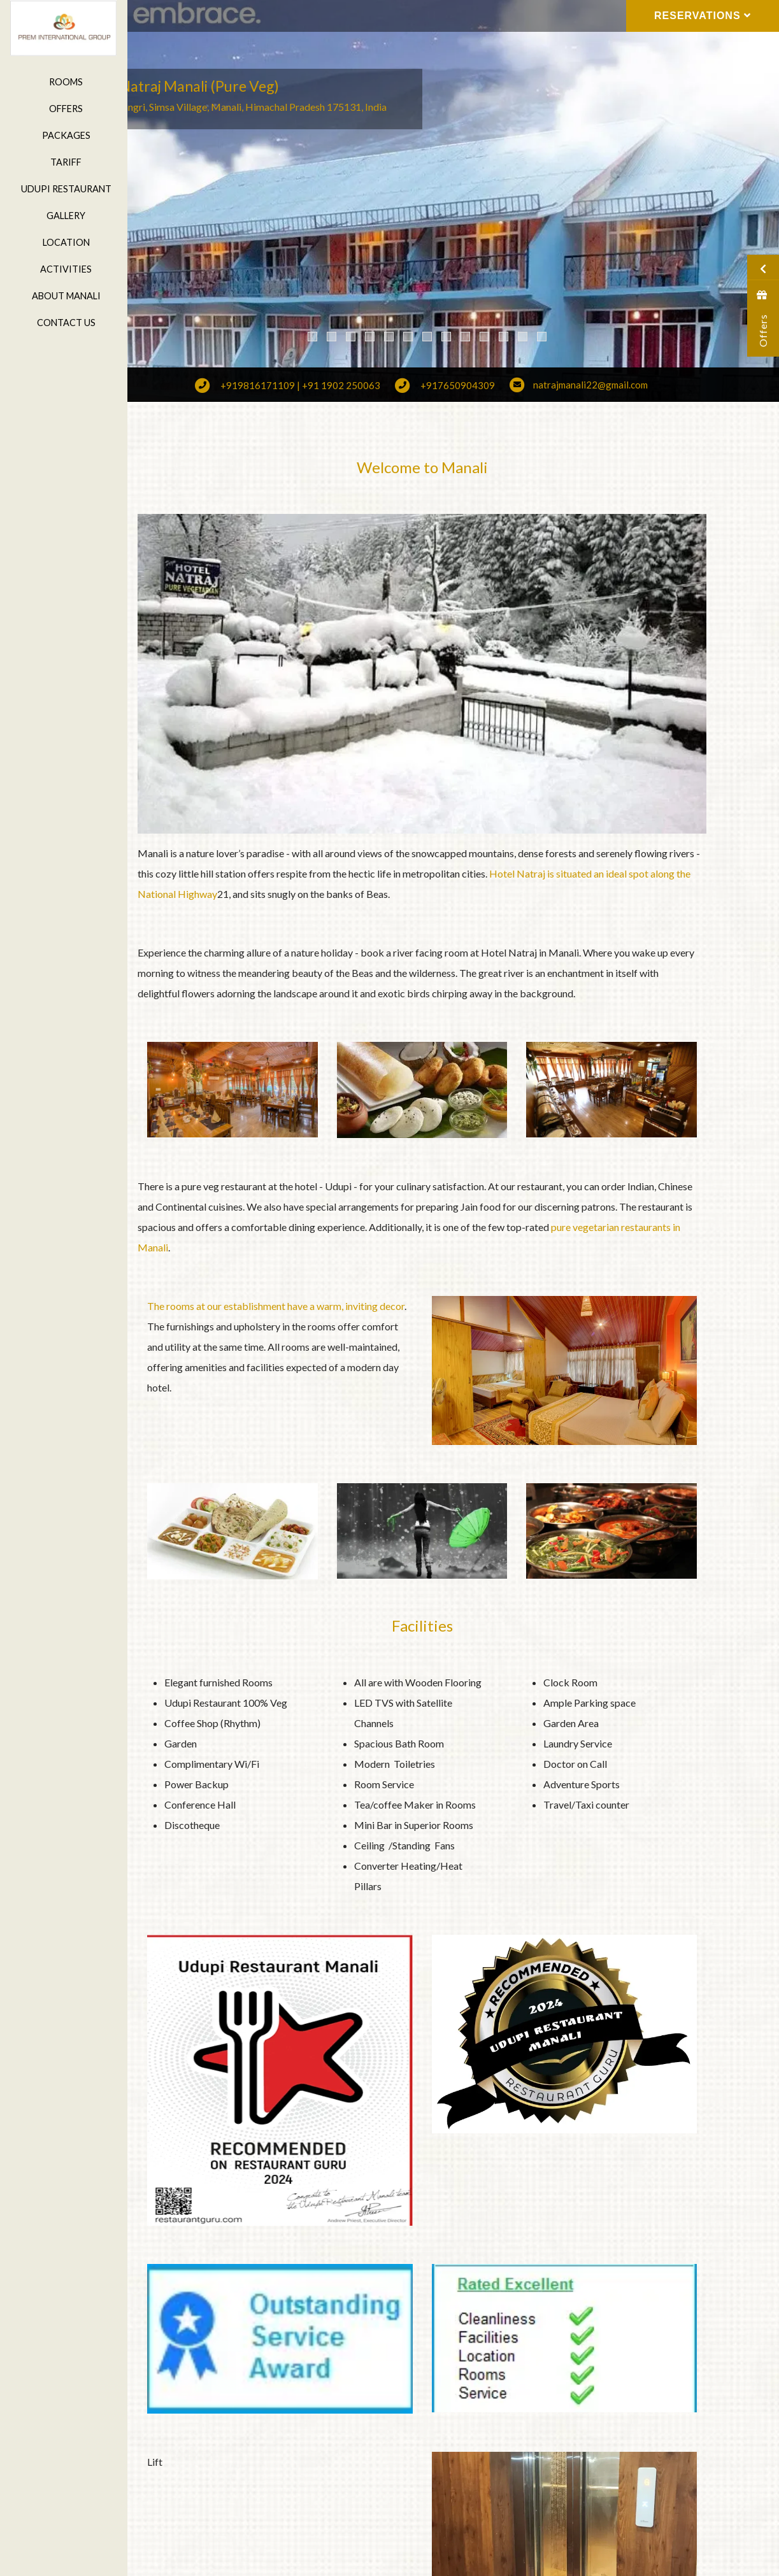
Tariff (63, 162)
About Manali (63, 295)
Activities (63, 269)
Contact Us (63, 322)
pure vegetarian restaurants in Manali (302, 1192)
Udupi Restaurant (63, 188)
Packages (63, 135)
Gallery (63, 215)
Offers (63, 108)
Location (63, 242)
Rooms (63, 81)
